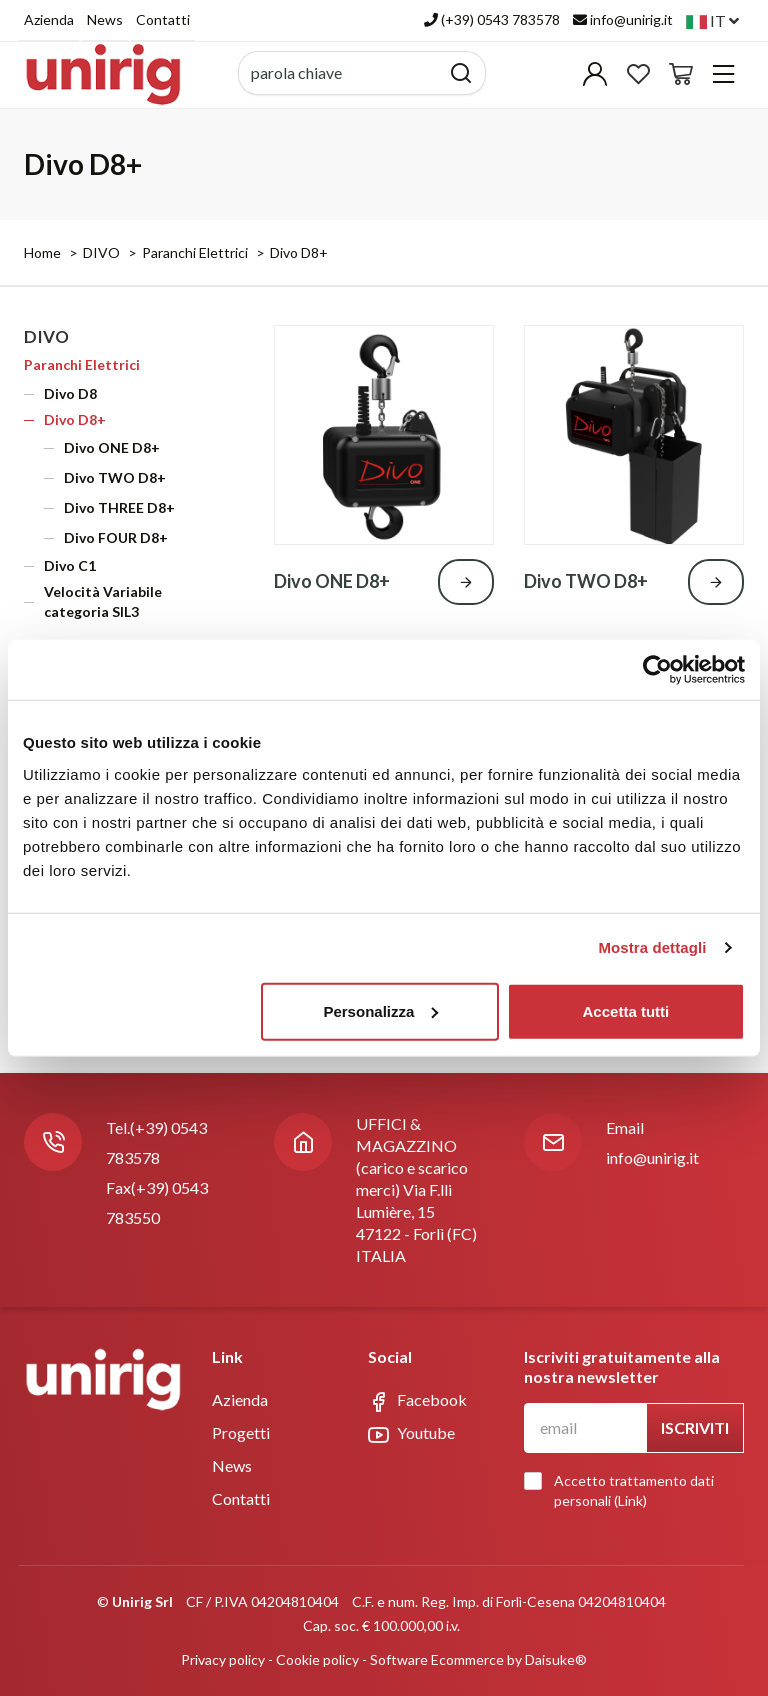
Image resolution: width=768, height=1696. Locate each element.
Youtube (411, 1434)
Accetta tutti (626, 1010)
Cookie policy (317, 1659)
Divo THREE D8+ (119, 507)
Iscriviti (695, 1427)
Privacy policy (223, 1659)
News (105, 19)
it (712, 20)
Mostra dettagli (652, 947)
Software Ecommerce (437, 1659)
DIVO (101, 252)
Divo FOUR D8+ (116, 537)
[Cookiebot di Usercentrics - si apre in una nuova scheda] (657, 670)
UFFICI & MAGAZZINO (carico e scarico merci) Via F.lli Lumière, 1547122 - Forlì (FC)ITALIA (416, 1189)
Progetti (241, 1432)
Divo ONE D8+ (112, 447)
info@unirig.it (652, 1157)
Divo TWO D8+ (115, 477)
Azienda (49, 19)
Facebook (417, 1401)
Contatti (163, 19)
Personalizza (380, 1010)
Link (630, 1500)
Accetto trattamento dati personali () (624, 1490)
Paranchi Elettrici (195, 252)
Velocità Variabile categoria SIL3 (103, 601)
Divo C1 (70, 565)
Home (42, 252)
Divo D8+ (299, 252)
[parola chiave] (339, 73)
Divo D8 (70, 393)
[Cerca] (461, 73)
